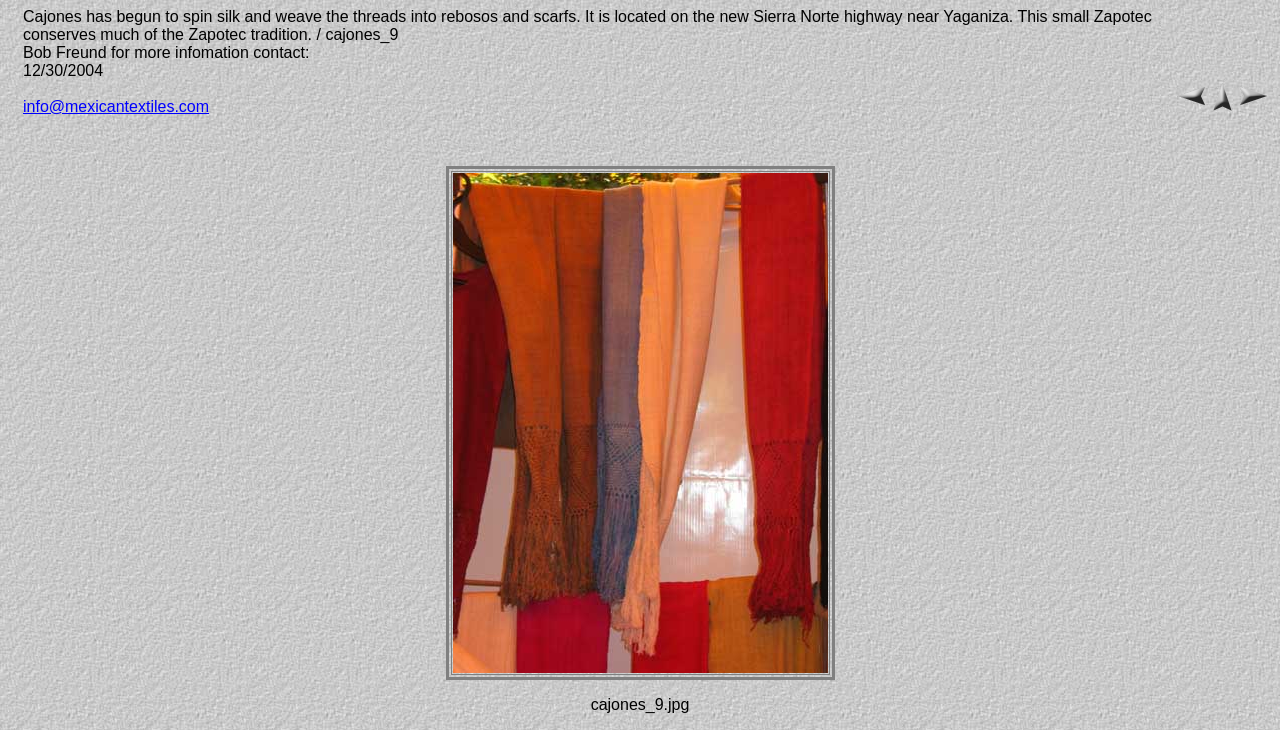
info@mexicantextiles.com (116, 106)
